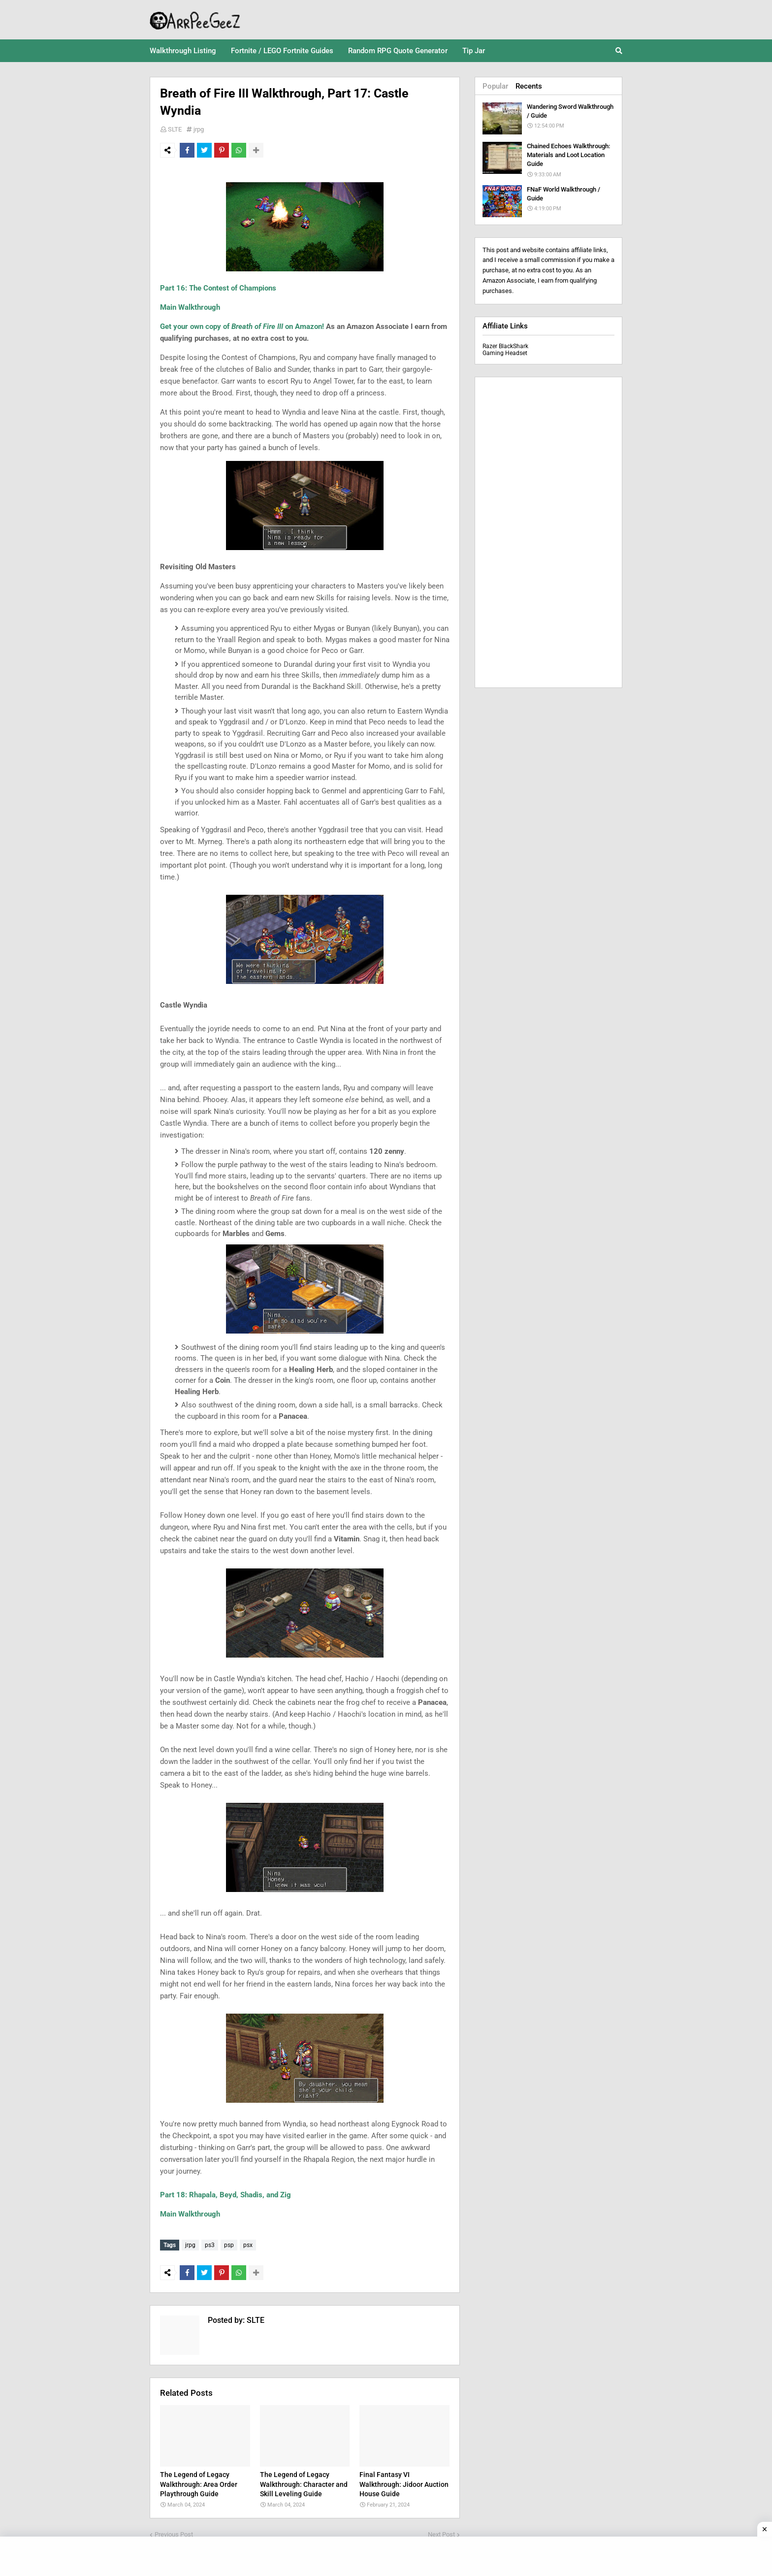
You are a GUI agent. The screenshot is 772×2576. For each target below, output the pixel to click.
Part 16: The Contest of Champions (218, 288)
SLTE (175, 129)
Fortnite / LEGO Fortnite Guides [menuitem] (282, 50)
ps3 (210, 2245)
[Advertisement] (548, 532)
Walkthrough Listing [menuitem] (183, 50)
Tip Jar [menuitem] (473, 50)
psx (248, 2245)
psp (229, 2245)
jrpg (198, 129)
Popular (495, 86)
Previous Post (174, 2532)
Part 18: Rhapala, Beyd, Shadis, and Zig (225, 2194)
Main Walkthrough (190, 307)
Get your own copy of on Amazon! (242, 326)
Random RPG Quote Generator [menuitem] (398, 50)
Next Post (441, 2532)
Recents (528, 86)
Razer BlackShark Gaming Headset (505, 350)
